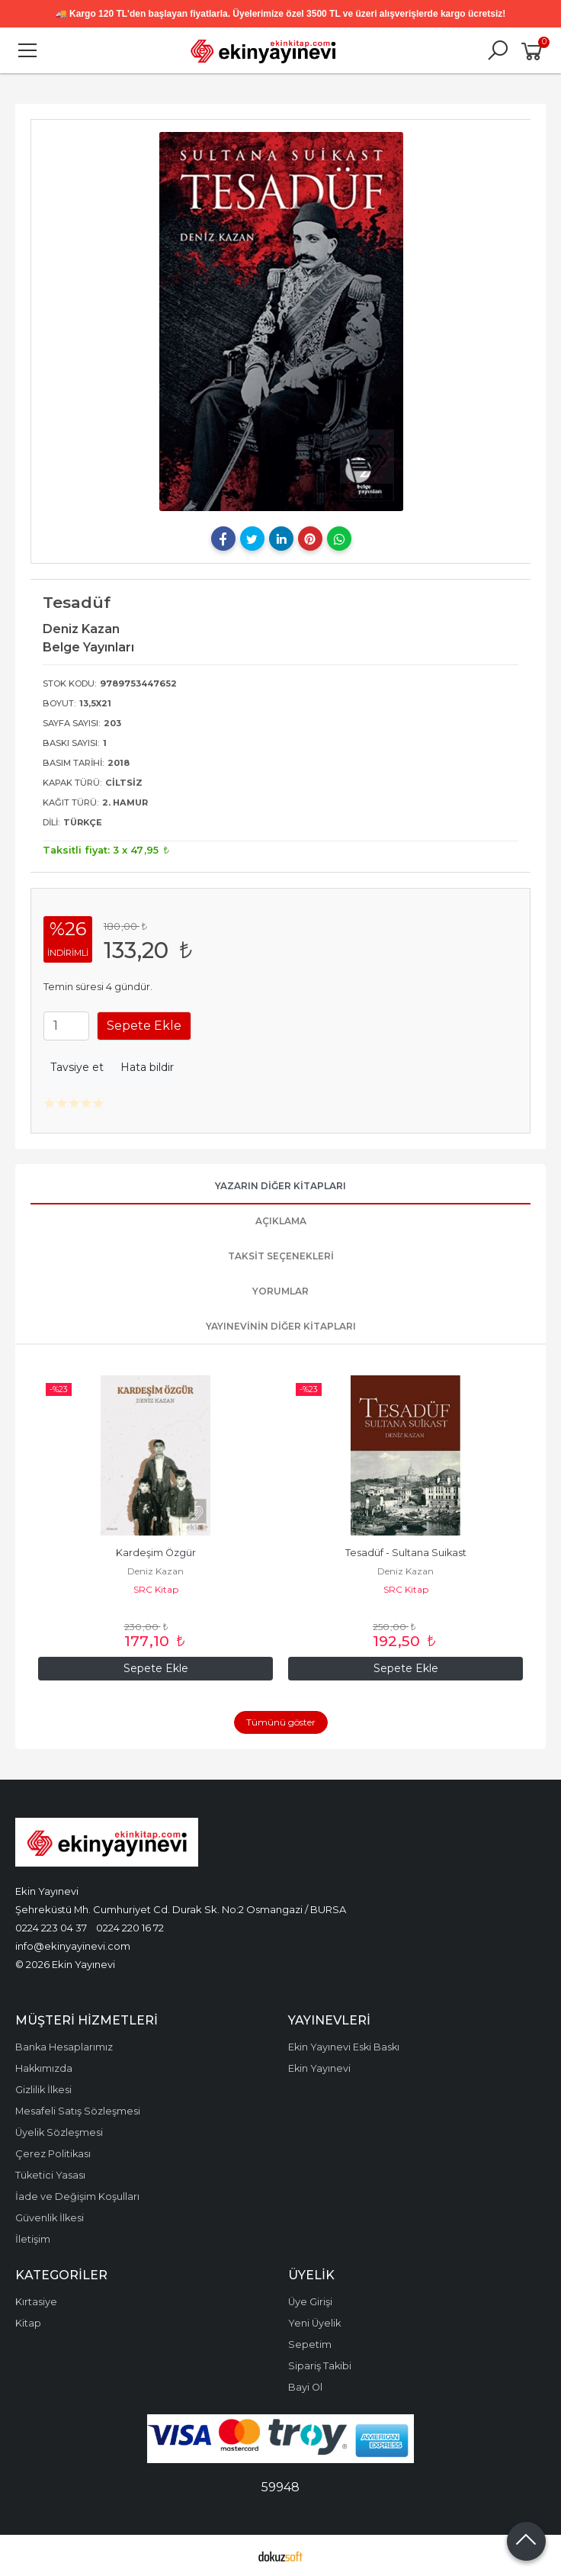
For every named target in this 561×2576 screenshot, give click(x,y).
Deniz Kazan (155, 1571)
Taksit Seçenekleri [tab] (281, 1256)
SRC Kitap (155, 1589)
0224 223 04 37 (51, 1928)
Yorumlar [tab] (280, 1291)
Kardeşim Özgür (156, 1552)
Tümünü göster (281, 1722)
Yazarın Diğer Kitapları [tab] (280, 1186)
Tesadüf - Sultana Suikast (405, 1552)
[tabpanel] (280, 321)
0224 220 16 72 (130, 1928)
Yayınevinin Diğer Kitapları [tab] (281, 1326)
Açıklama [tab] (280, 1221)
